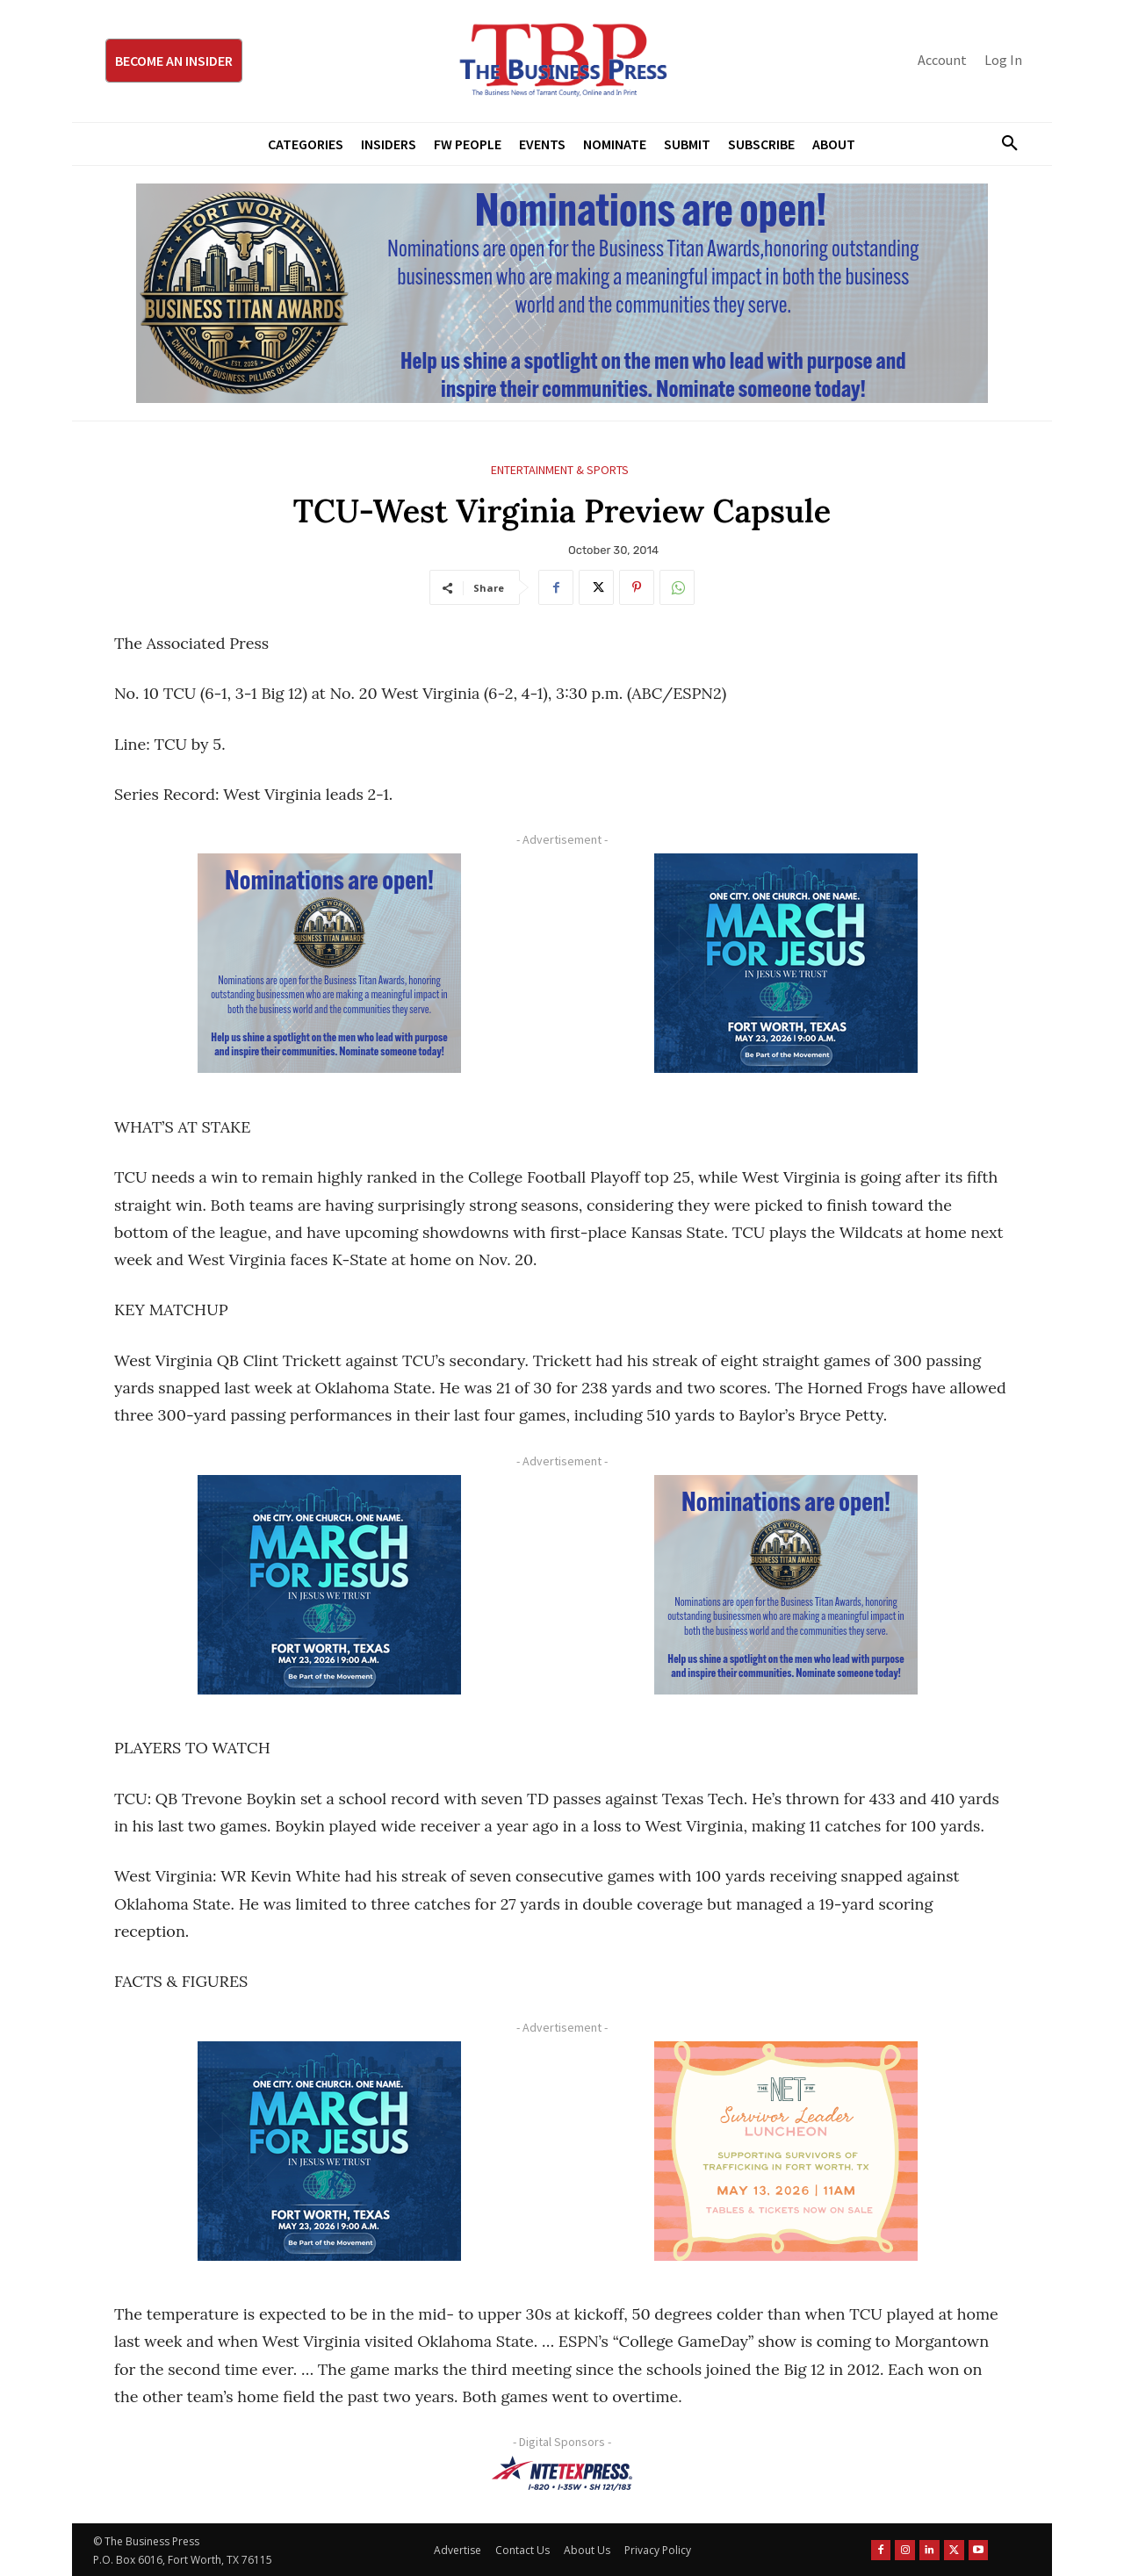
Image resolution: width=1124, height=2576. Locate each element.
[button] (1003, 144)
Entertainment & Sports (560, 470)
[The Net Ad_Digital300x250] (786, 2151)
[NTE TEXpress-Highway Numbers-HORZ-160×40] (562, 2473)
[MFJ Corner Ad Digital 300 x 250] (786, 963)
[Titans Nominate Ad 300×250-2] (329, 963)
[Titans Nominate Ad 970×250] (562, 293)
